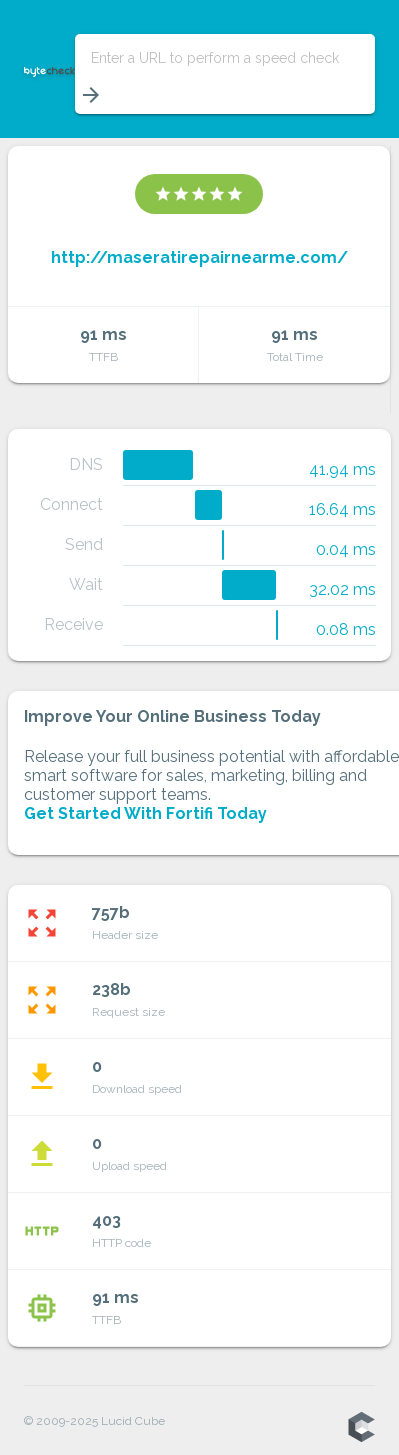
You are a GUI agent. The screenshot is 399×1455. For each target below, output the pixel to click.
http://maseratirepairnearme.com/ (199, 257)
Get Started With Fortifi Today (145, 813)
